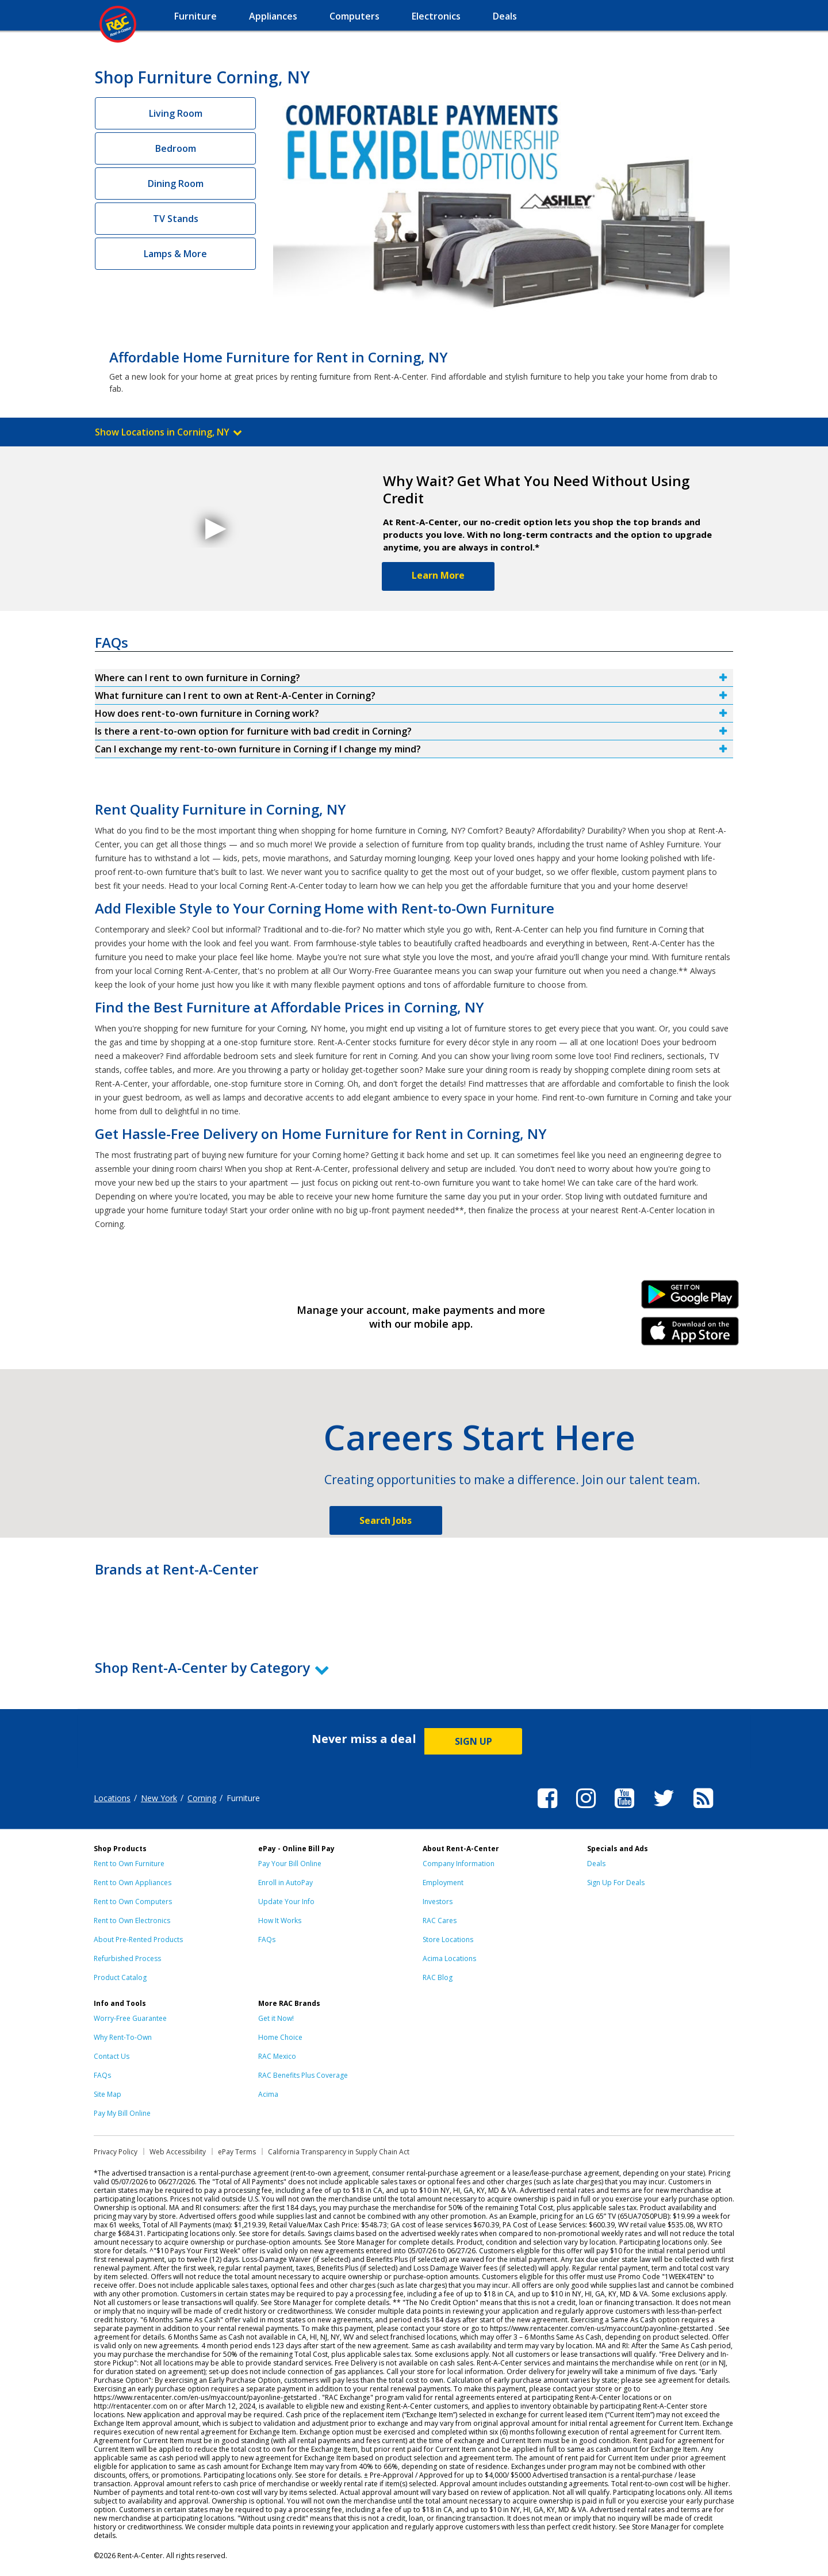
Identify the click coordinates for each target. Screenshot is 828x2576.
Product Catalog (120, 1977)
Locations (112, 1798)
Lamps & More (175, 253)
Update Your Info (286, 1901)
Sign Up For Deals (616, 1882)
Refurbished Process (127, 1958)
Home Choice (280, 2037)
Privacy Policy (115, 2152)
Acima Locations (449, 1958)
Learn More (438, 575)
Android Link (690, 1298)
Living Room (175, 113)
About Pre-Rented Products (138, 1939)
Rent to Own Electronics (132, 1920)
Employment (443, 1882)
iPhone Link (690, 1335)
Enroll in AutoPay (285, 1882)
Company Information (458, 1863)
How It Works (279, 1920)
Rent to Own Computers (133, 1901)
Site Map (107, 2094)
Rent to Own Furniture (129, 1863)
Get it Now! (276, 2018)
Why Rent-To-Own (123, 2037)
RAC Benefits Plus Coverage (303, 2075)
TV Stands (175, 218)
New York (159, 1798)
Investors (438, 1901)
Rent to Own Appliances (132, 1882)
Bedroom (175, 148)
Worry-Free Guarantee (130, 2018)
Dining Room (176, 183)
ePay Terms (237, 2152)
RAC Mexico (277, 2056)
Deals (596, 1863)
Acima (268, 2094)
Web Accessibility (178, 2152)
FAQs (266, 1939)
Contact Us (111, 2056)
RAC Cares (440, 1920)
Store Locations (448, 1939)
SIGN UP (473, 1741)
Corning (201, 1798)
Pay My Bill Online (122, 2113)
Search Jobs (385, 1520)
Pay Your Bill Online (289, 1863)
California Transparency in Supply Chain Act (338, 2152)
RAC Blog (438, 1977)
